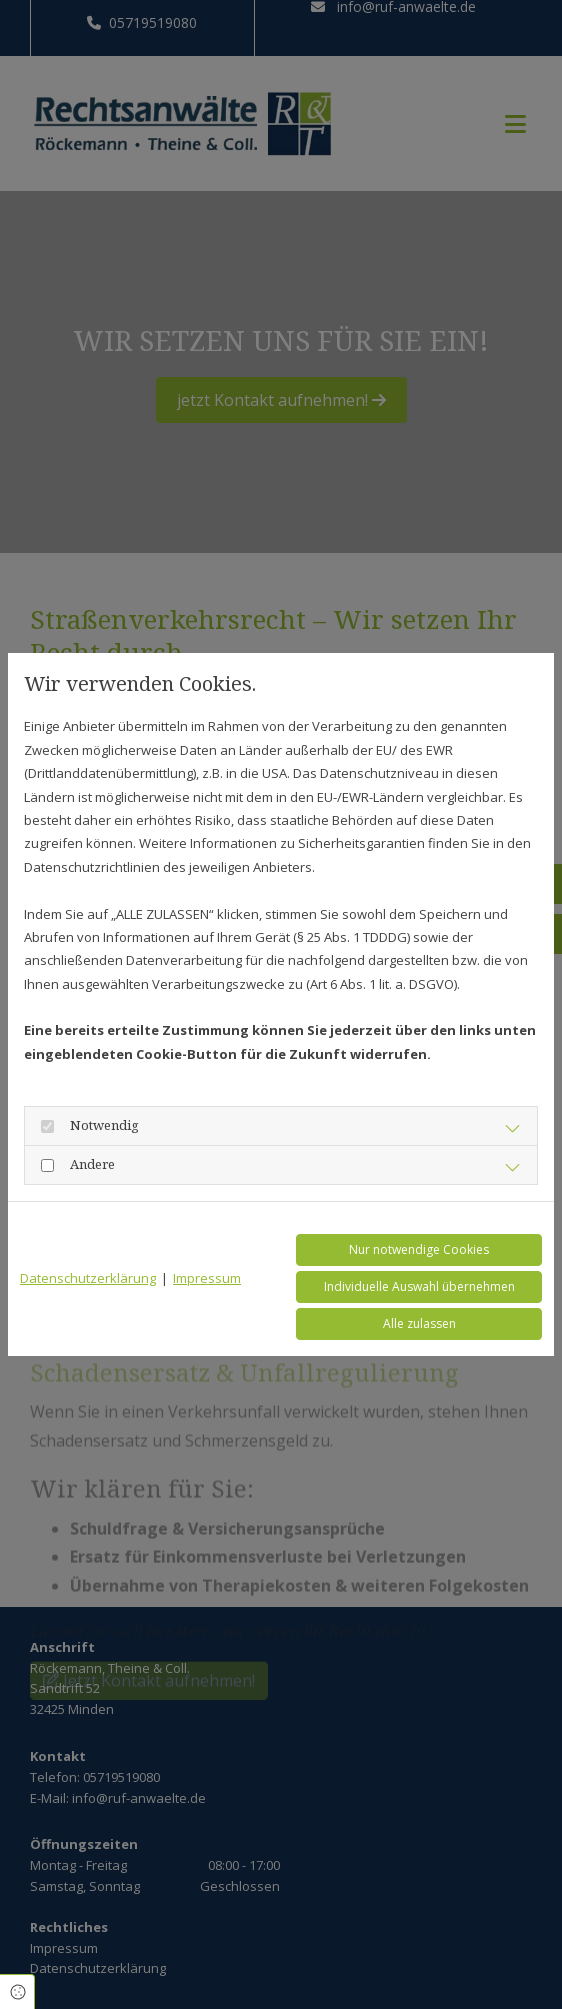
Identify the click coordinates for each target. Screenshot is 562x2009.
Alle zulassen (419, 1323)
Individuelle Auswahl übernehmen (419, 1286)
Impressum (207, 1278)
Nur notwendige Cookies (419, 1249)
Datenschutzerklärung (88, 1278)
